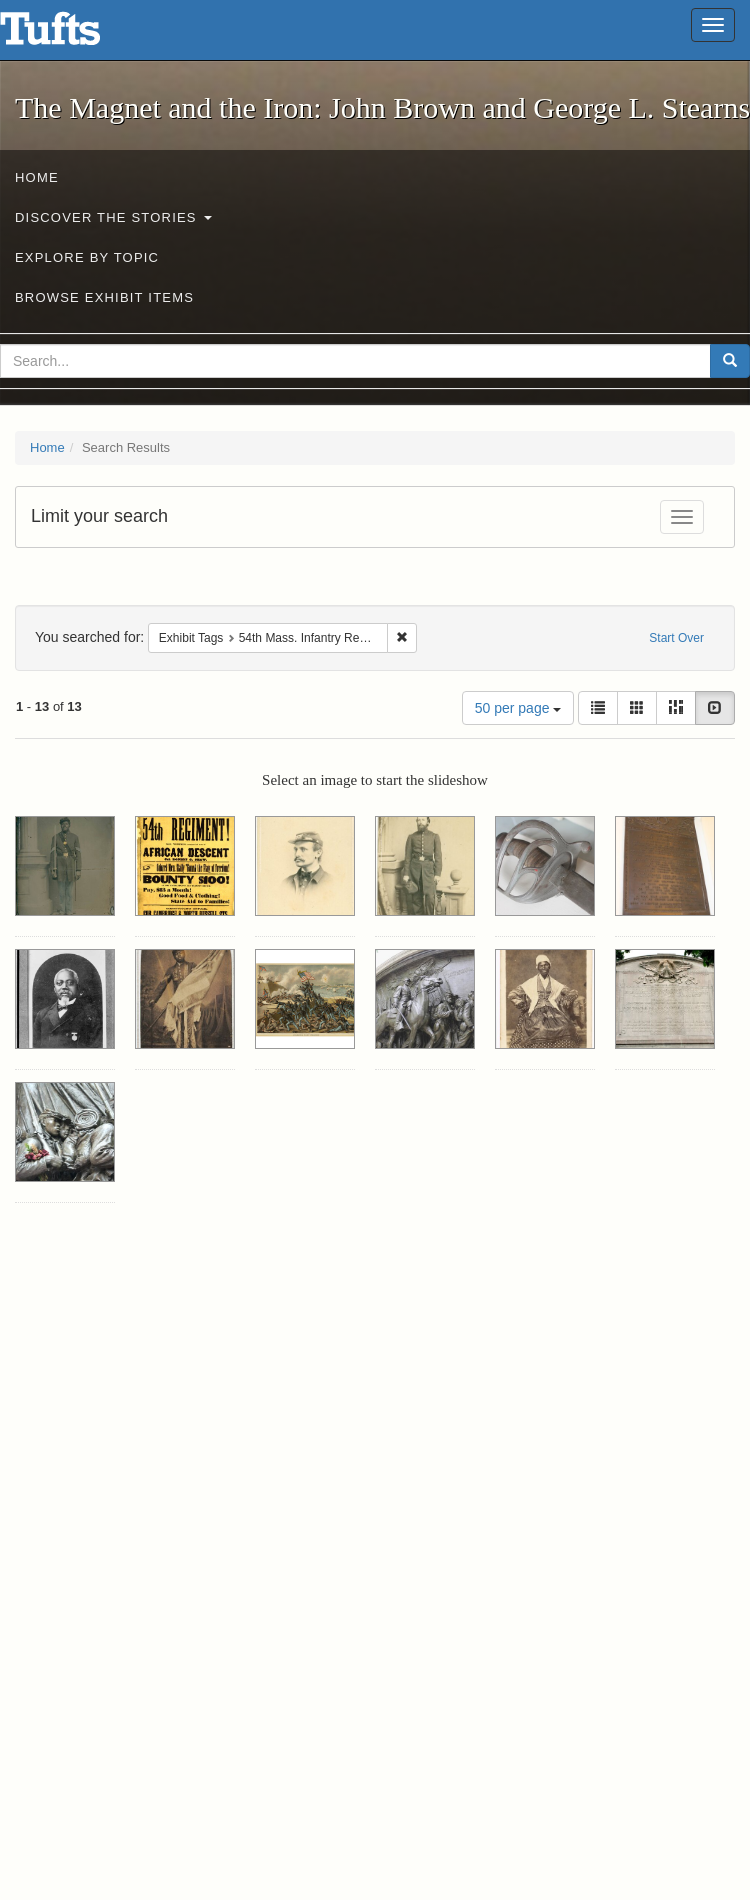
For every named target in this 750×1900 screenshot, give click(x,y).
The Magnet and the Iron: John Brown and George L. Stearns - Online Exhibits (75, 35)
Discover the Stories (113, 217)
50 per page (518, 708)
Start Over (676, 638)
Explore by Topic (87, 257)
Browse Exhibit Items (104, 297)
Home (37, 177)
